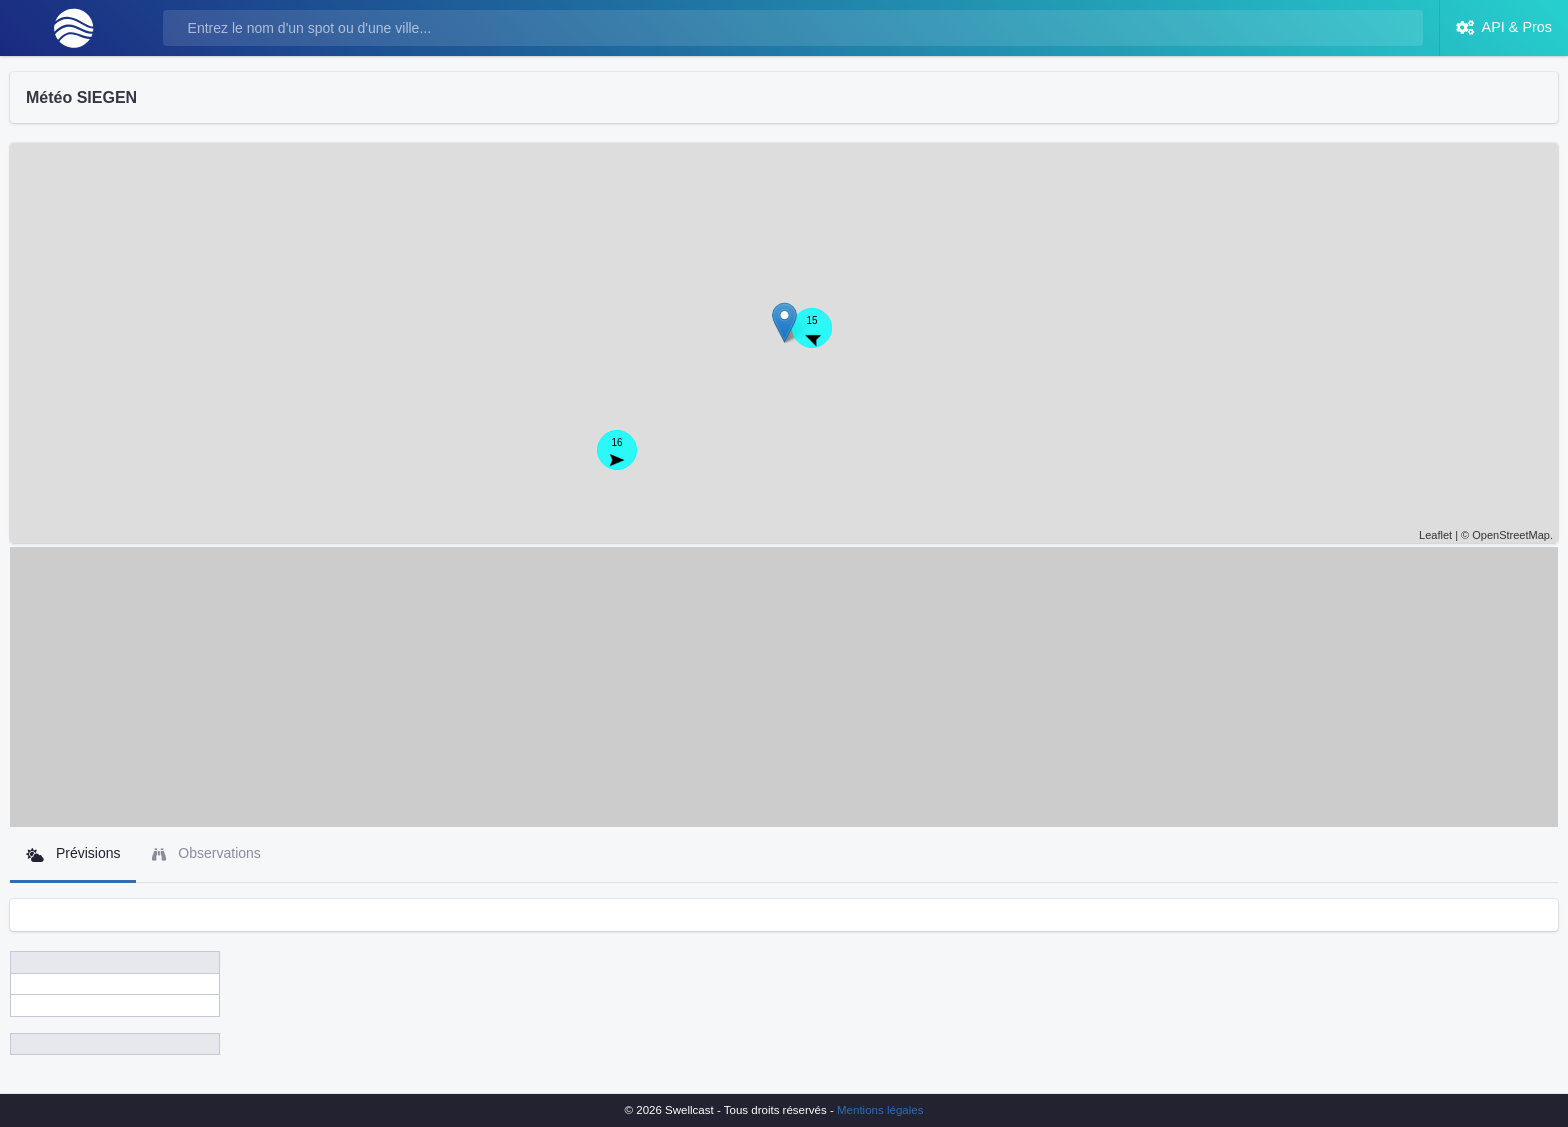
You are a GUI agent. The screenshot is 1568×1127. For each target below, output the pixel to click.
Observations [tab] (206, 853)
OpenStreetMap (1511, 535)
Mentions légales (880, 1110)
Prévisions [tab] (73, 853)
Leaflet (1435, 535)
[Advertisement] (784, 687)
